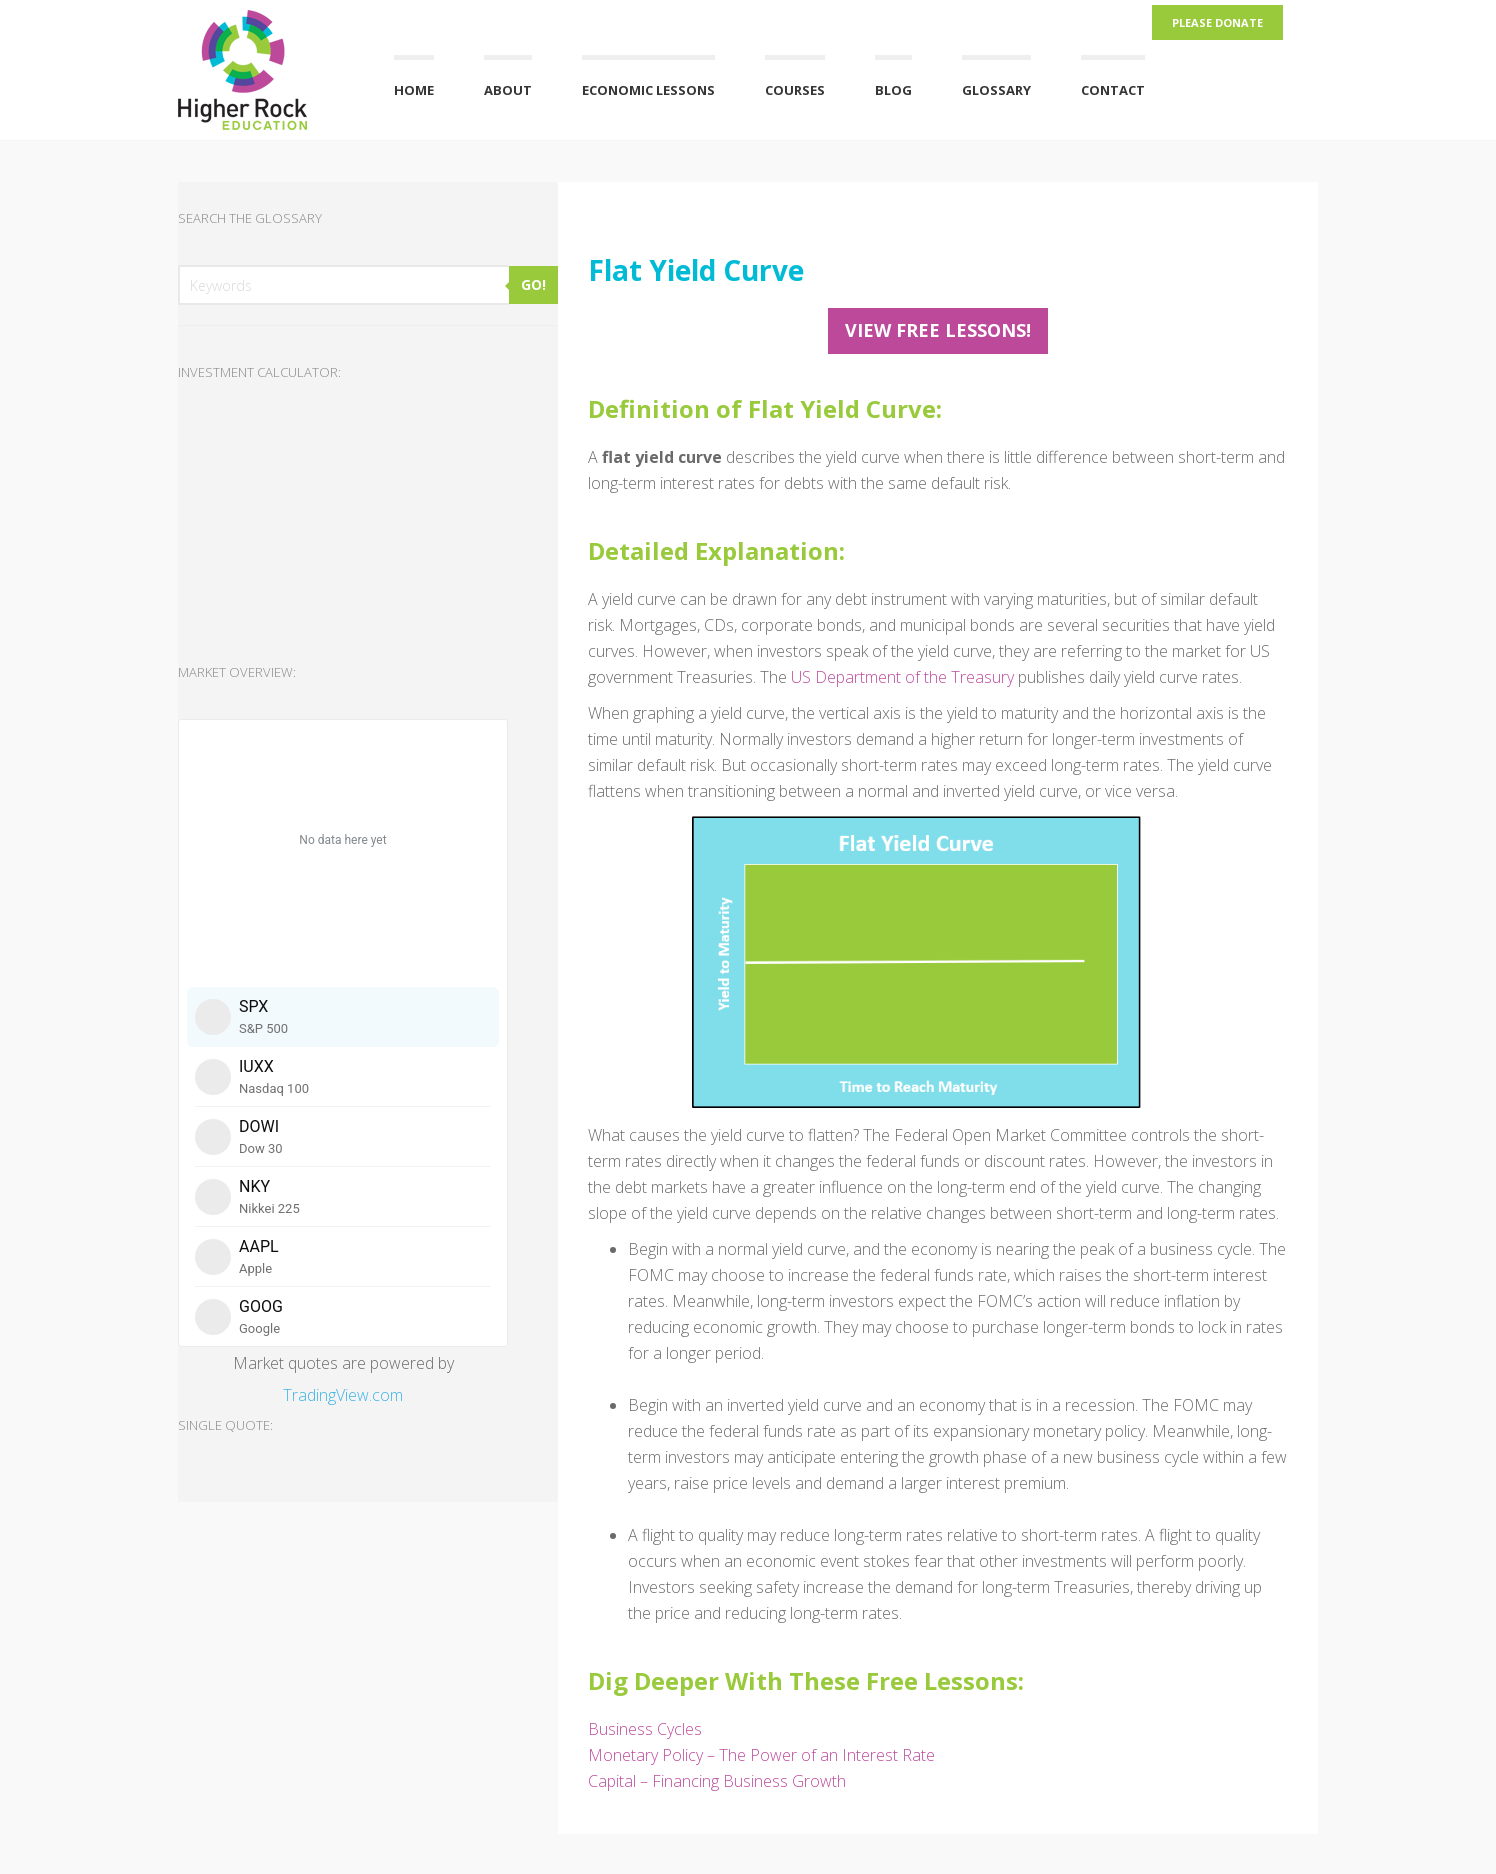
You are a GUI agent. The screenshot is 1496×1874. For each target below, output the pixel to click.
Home (414, 90)
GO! (533, 284)
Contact (1113, 90)
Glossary (996, 90)
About (508, 90)
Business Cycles (645, 1729)
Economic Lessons (648, 90)
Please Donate (1217, 22)
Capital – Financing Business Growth (717, 1781)
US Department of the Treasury (902, 677)
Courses (795, 90)
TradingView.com (343, 1395)
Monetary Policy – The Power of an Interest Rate (761, 1755)
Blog (893, 90)
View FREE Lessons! (938, 330)
